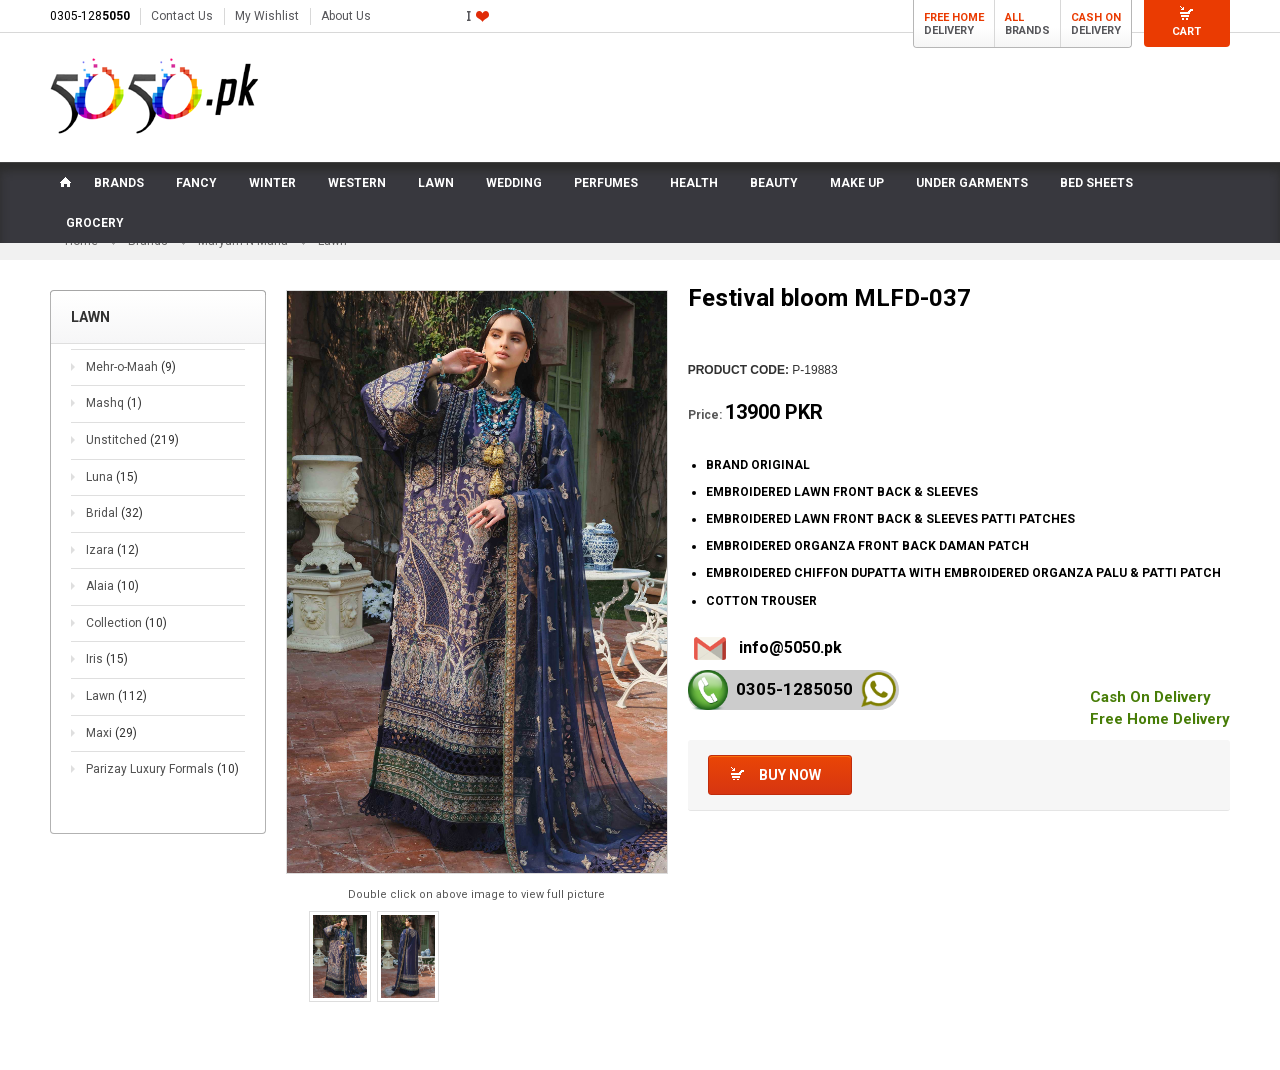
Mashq (114, 403)
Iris (107, 659)
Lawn (116, 696)
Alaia (112, 586)
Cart (1186, 31)
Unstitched (132, 440)
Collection (126, 623)
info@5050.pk (790, 647)
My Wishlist (267, 16)
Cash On (1096, 17)
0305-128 (90, 16)
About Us (346, 16)
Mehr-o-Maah (131, 367)
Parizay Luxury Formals (162, 769)
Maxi (111, 733)
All (1014, 17)
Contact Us (182, 16)
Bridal (114, 513)
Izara (112, 550)
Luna (112, 477)
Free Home (954, 17)
